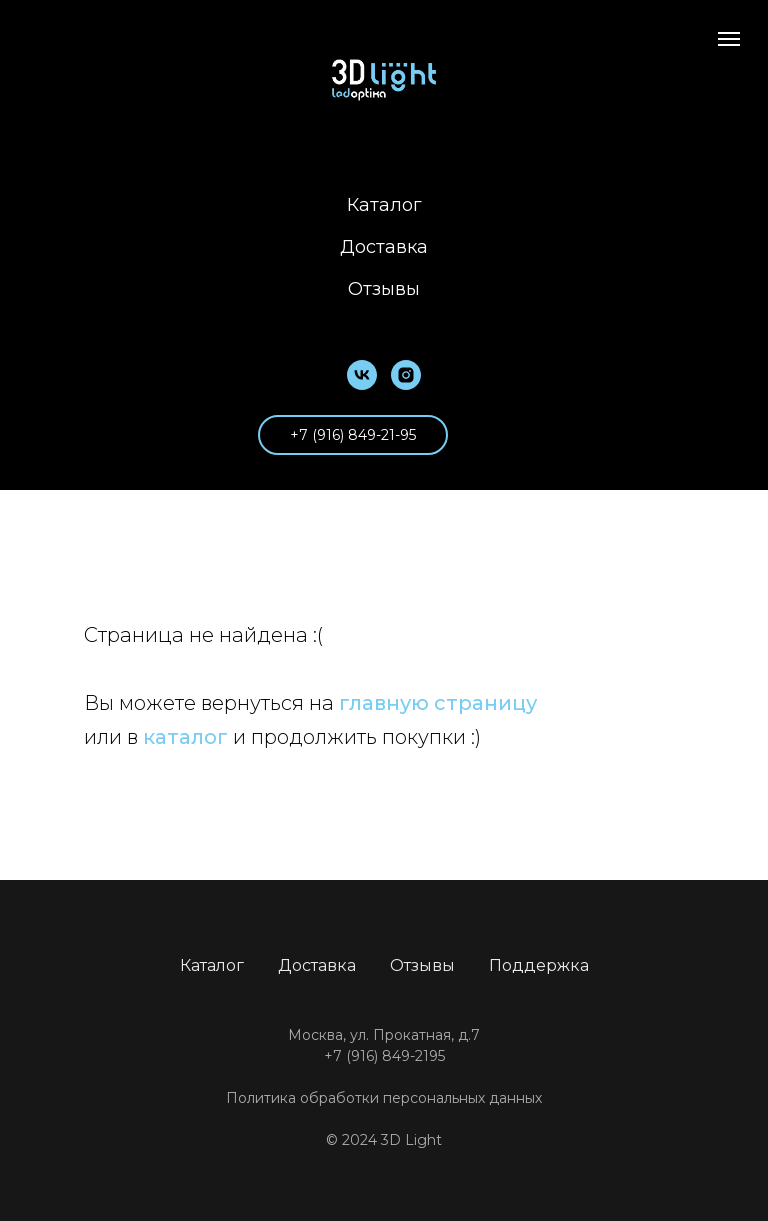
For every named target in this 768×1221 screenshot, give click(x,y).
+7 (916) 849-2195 (384, 1056)
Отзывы (384, 289)
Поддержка (539, 965)
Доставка (384, 247)
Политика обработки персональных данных (384, 1098)
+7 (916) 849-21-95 (353, 435)
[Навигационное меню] (729, 39)
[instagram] (406, 375)
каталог (185, 737)
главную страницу (438, 703)
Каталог (384, 205)
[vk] (362, 375)
